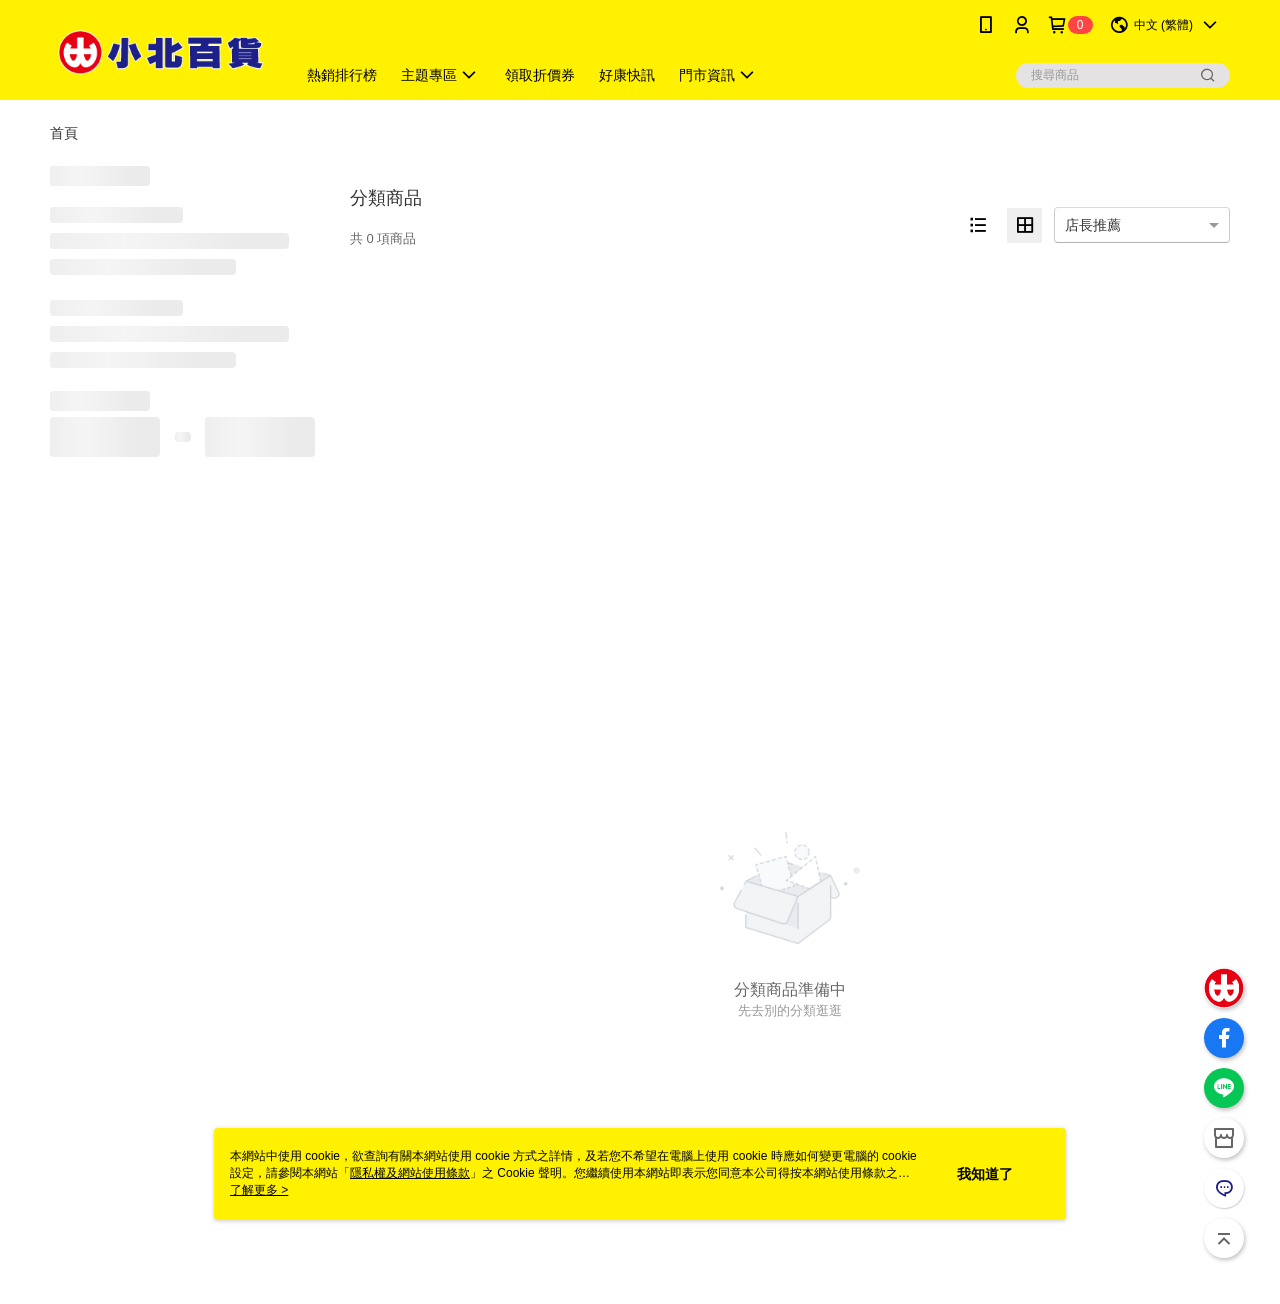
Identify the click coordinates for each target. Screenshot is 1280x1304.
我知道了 (985, 1174)
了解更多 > (259, 1190)
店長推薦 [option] (1093, 225)
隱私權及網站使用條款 (410, 1173)
